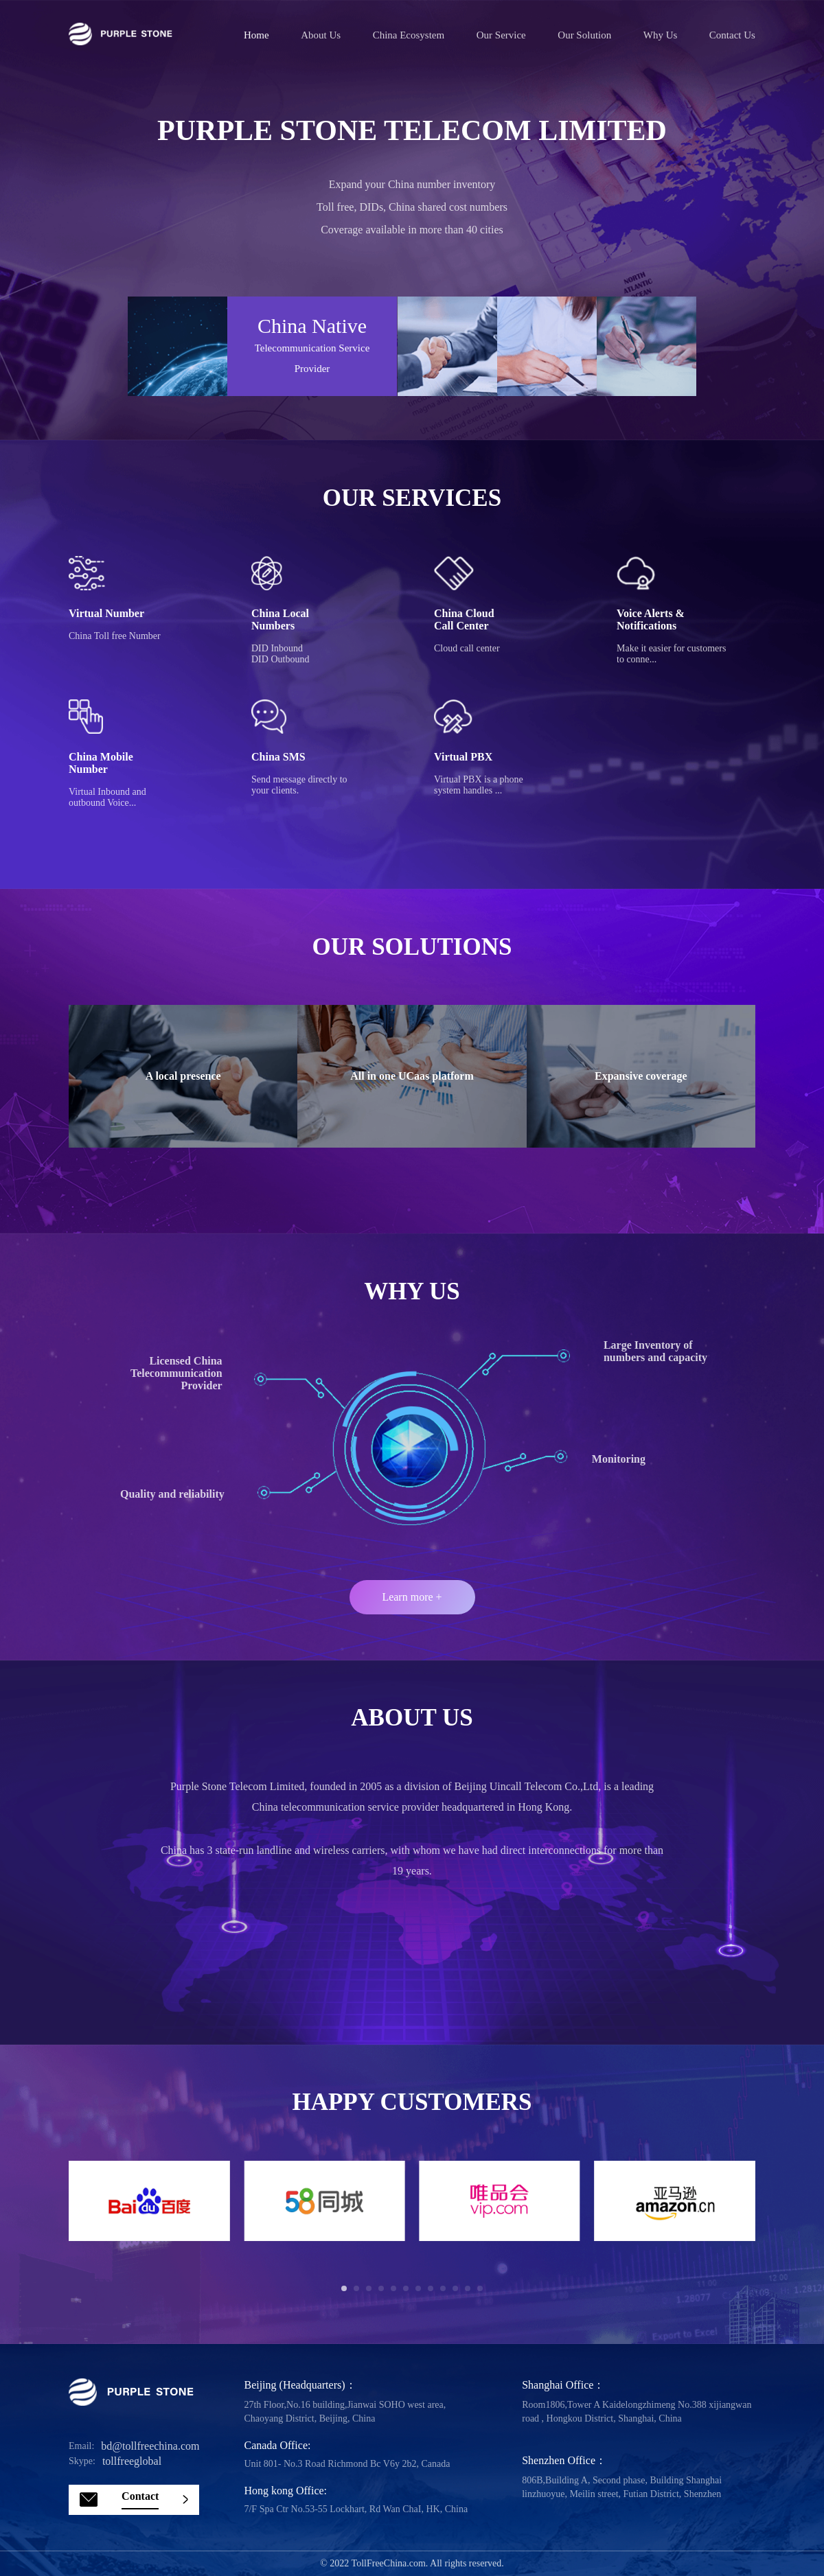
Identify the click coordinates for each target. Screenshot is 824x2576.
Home (256, 35)
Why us (660, 35)
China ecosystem (409, 35)
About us (321, 35)
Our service (501, 35)
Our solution (584, 35)
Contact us (732, 35)
